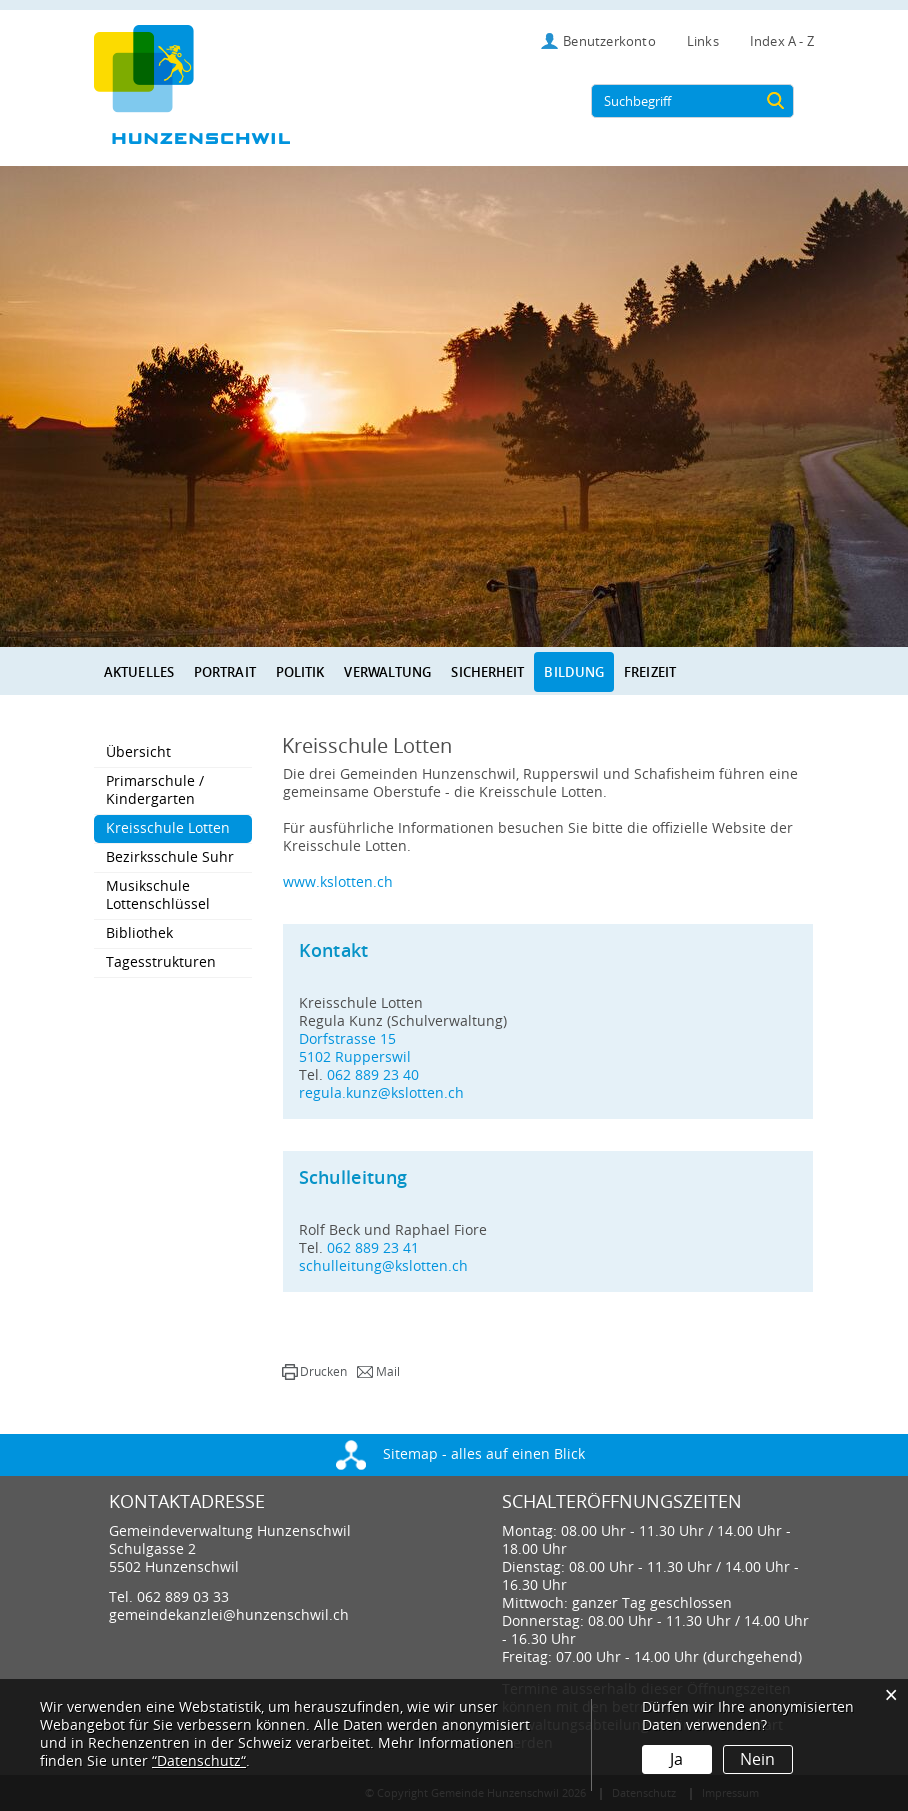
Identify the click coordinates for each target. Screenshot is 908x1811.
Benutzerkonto (609, 41)
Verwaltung (387, 672)
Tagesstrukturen (161, 962)
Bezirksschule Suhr (170, 857)
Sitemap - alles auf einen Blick (460, 1454)
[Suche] (775, 101)
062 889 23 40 (373, 1075)
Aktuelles (139, 672)
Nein (757, 1759)
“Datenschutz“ (199, 1761)
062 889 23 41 (373, 1248)
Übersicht (138, 752)
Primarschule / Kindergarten (155, 790)
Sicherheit (487, 672)
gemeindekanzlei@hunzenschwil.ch (229, 1615)
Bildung (574, 672)
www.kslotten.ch (347, 882)
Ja (676, 1759)
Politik (300, 672)
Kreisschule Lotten (179, 828)
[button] (314, 1372)
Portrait (225, 672)
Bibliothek (139, 933)
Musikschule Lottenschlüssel (158, 895)
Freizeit (650, 672)
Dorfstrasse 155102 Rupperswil (355, 1048)
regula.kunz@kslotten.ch (381, 1093)
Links (703, 41)
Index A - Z (782, 41)
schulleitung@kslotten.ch (383, 1266)
